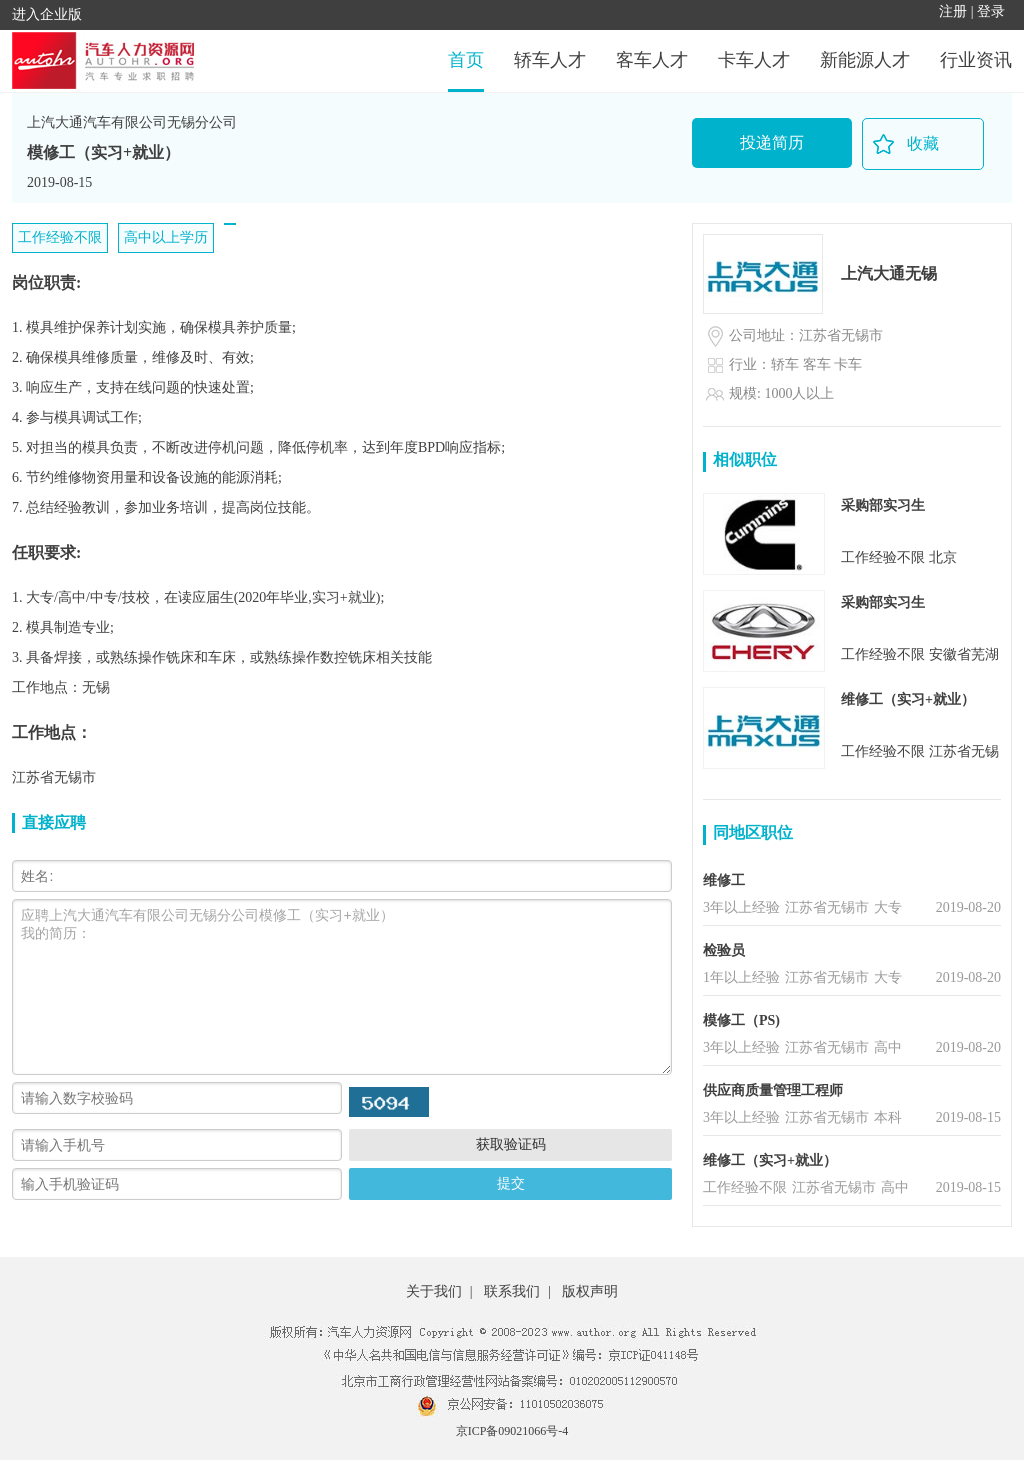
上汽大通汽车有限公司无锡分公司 (132, 122)
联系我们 (512, 1291)
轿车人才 (550, 60)
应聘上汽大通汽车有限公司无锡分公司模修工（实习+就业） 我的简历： (342, 987)
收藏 (923, 143)
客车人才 (652, 60)
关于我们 (434, 1291)
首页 (466, 60)
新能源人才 (865, 60)
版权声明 (590, 1291)
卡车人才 (754, 60)
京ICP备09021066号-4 (512, 1431)
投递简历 (772, 142)
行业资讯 (976, 60)
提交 (511, 1183)
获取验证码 (511, 1144)
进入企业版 (47, 14)
